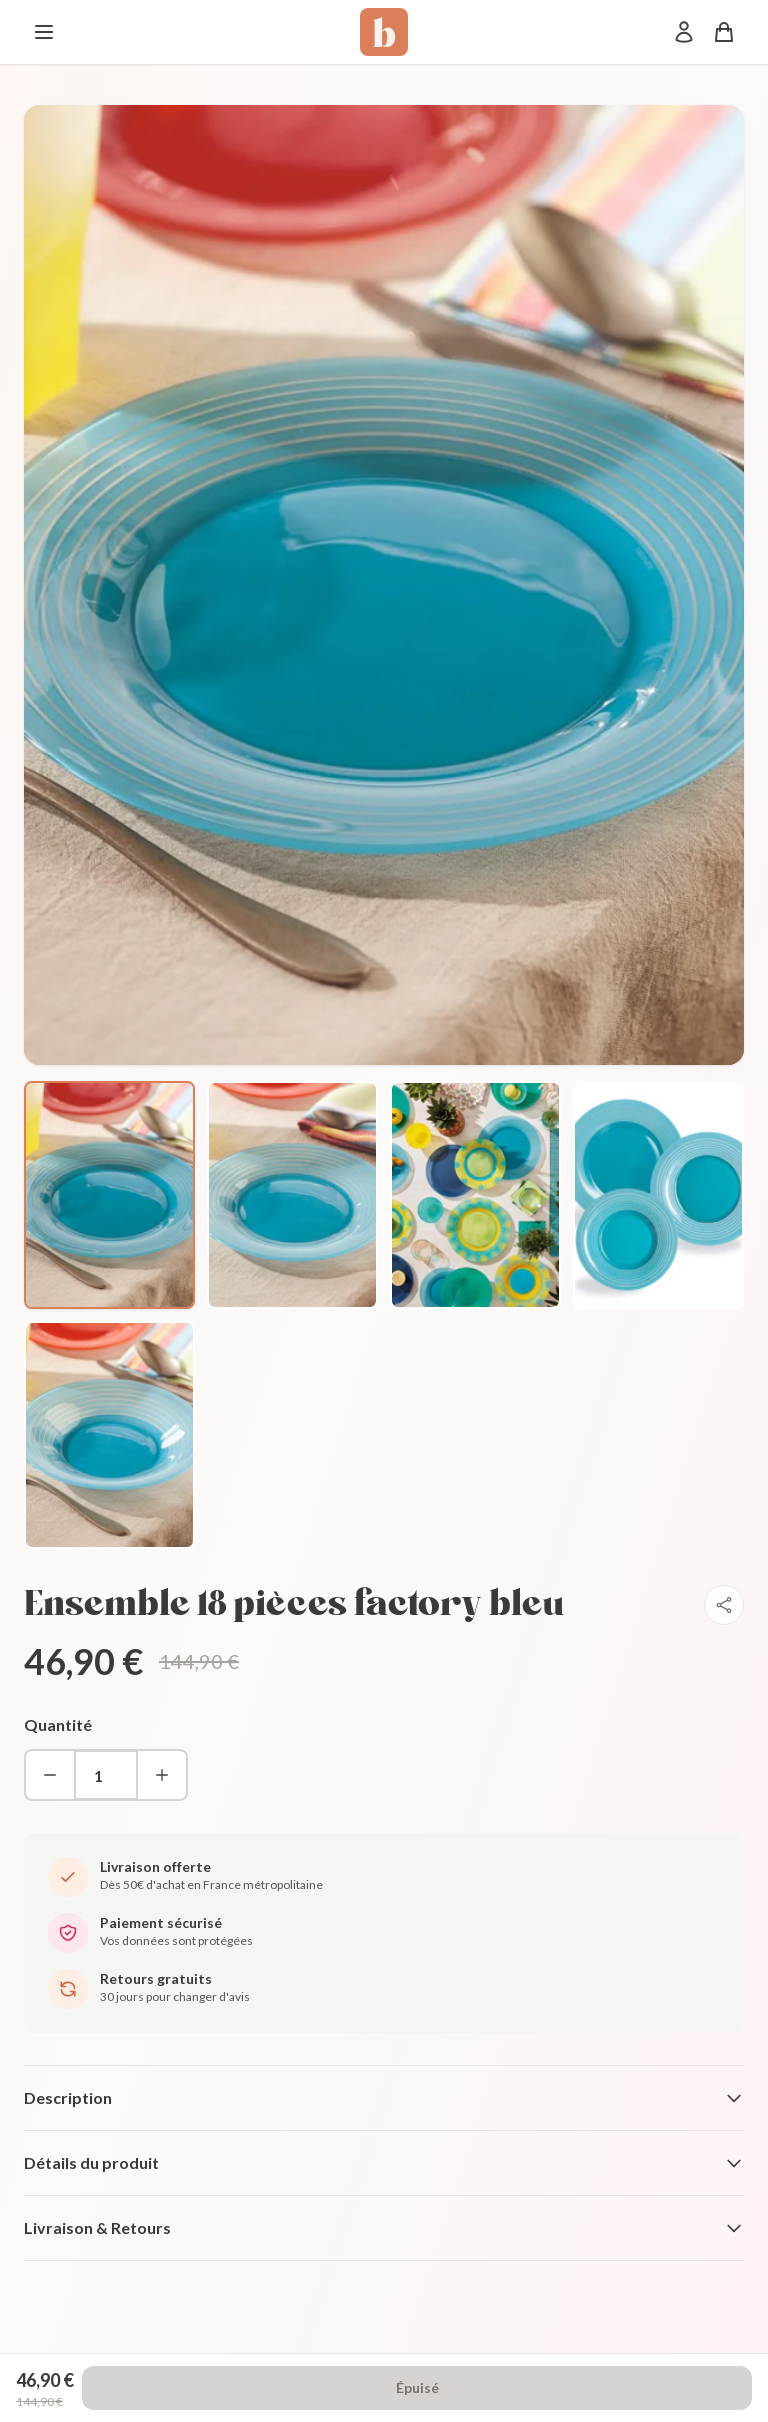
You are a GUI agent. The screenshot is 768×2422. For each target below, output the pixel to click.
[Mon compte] (684, 32)
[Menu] (44, 32)
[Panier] (724, 32)
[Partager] (724, 1605)
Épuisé (417, 2387)
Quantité (58, 1724)
